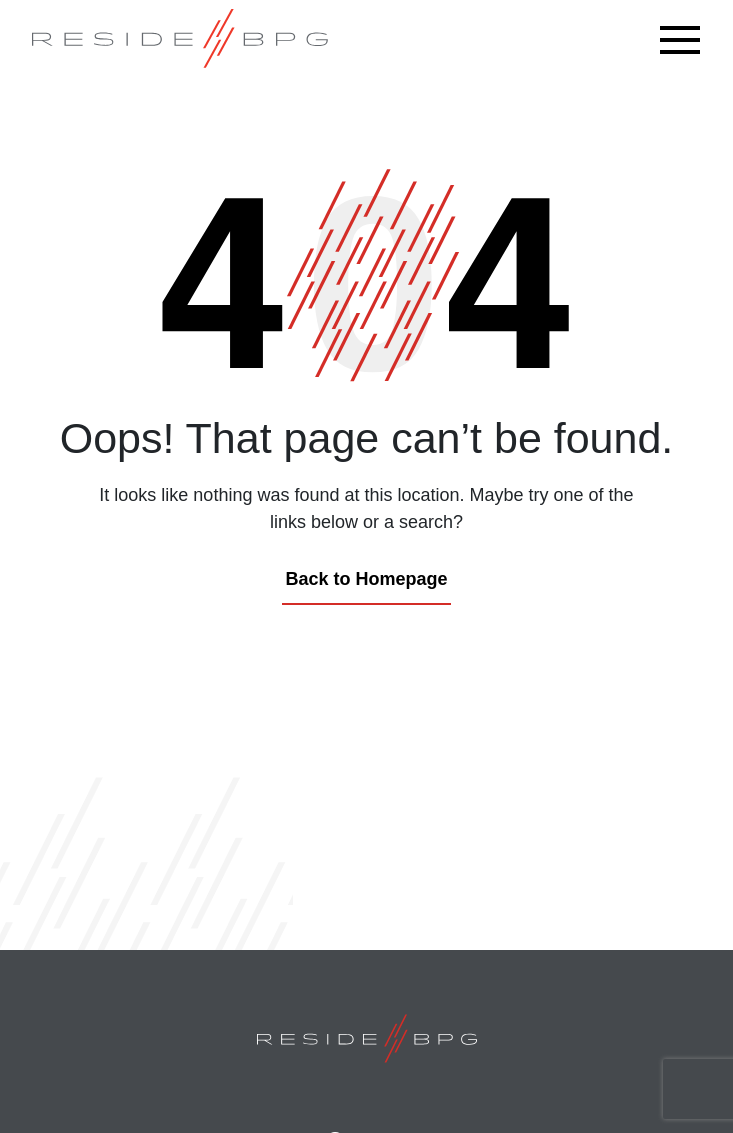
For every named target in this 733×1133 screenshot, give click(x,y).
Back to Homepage (366, 579)
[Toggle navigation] (685, 40)
